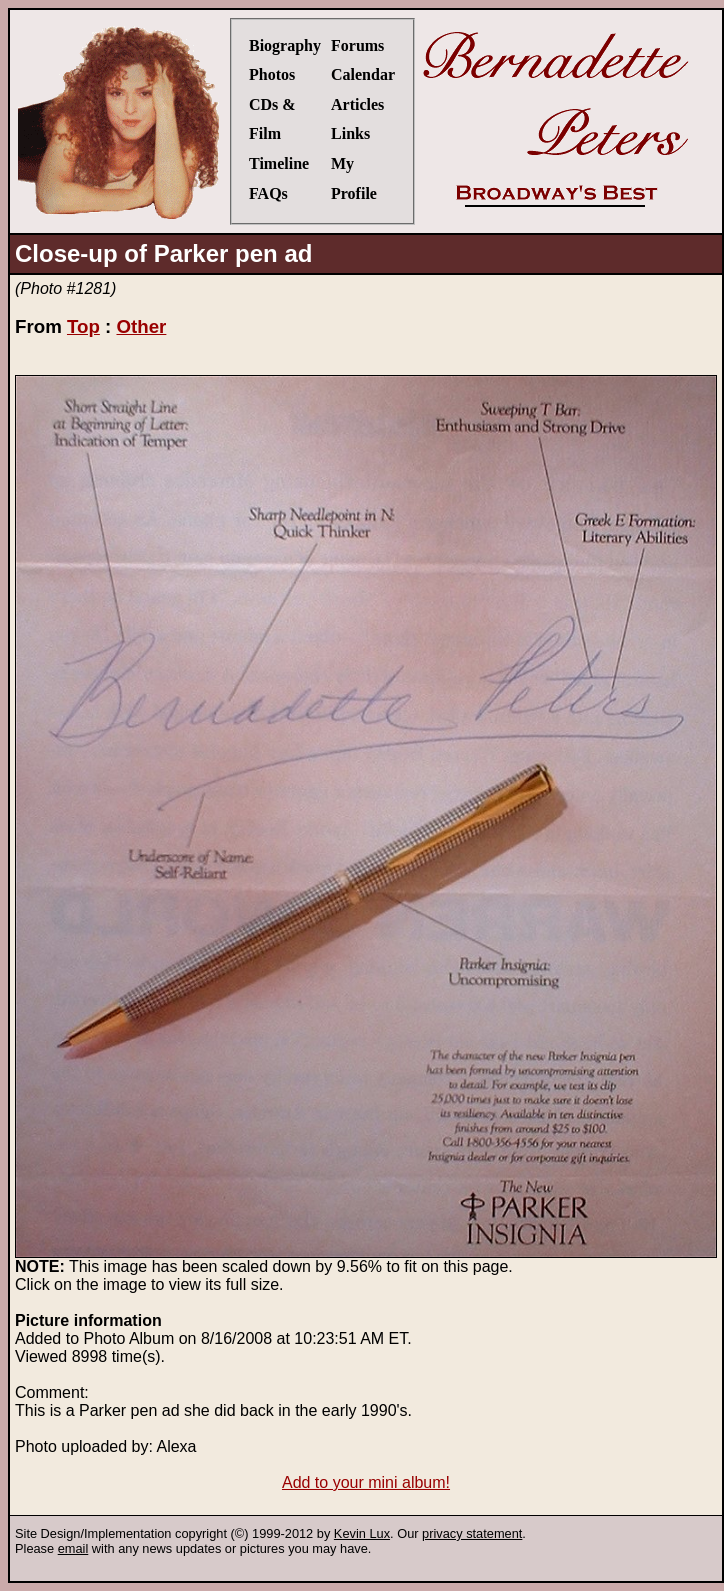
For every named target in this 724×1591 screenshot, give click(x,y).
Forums (357, 45)
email (73, 1548)
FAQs (268, 193)
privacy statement (472, 1533)
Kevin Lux (362, 1533)
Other (141, 326)
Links (350, 133)
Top (83, 326)
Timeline (279, 163)
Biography (285, 45)
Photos (272, 74)
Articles (357, 104)
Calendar (363, 74)
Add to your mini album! (366, 1482)
